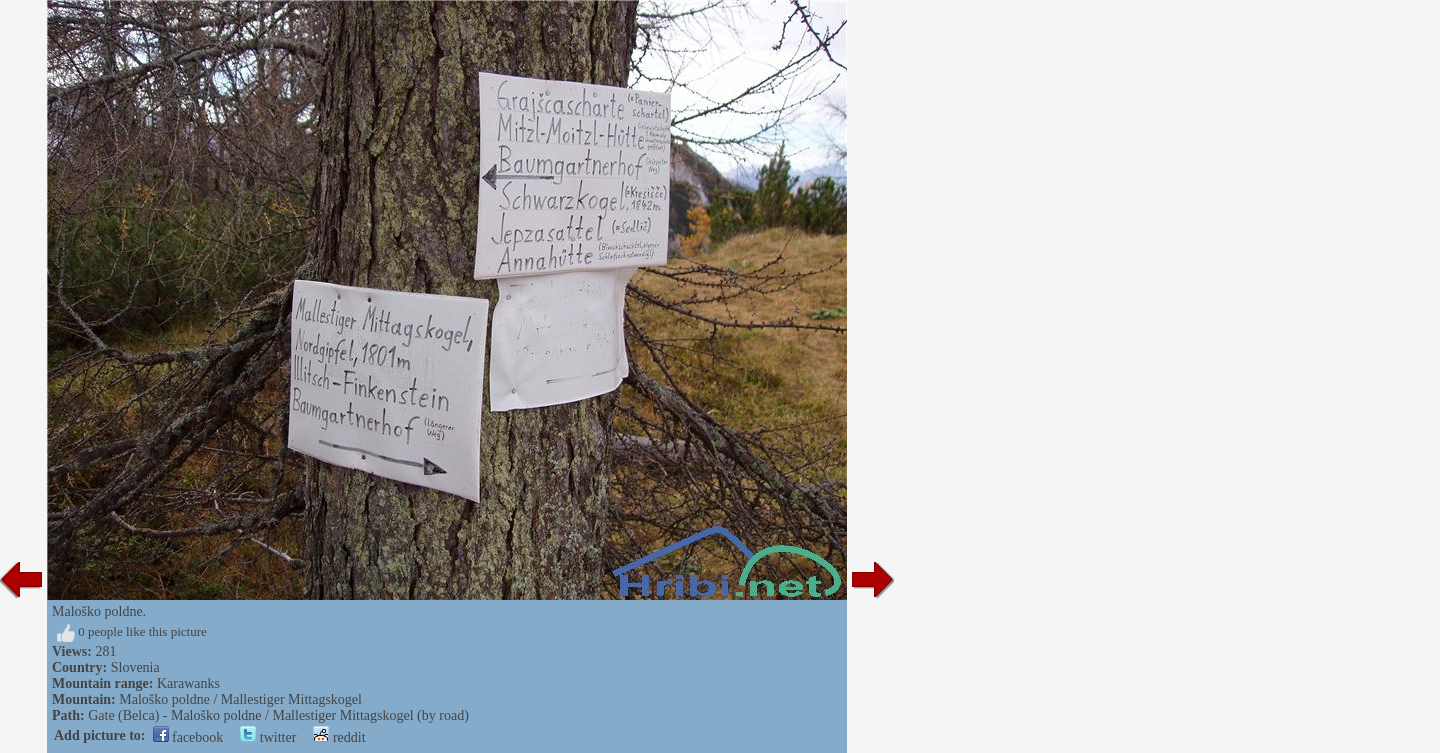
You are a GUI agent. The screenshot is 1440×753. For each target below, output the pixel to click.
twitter (268, 737)
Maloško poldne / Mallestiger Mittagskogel (240, 699)
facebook (188, 737)
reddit (339, 737)
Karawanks (188, 683)
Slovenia (135, 667)
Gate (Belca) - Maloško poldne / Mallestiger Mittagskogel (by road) (278, 715)
